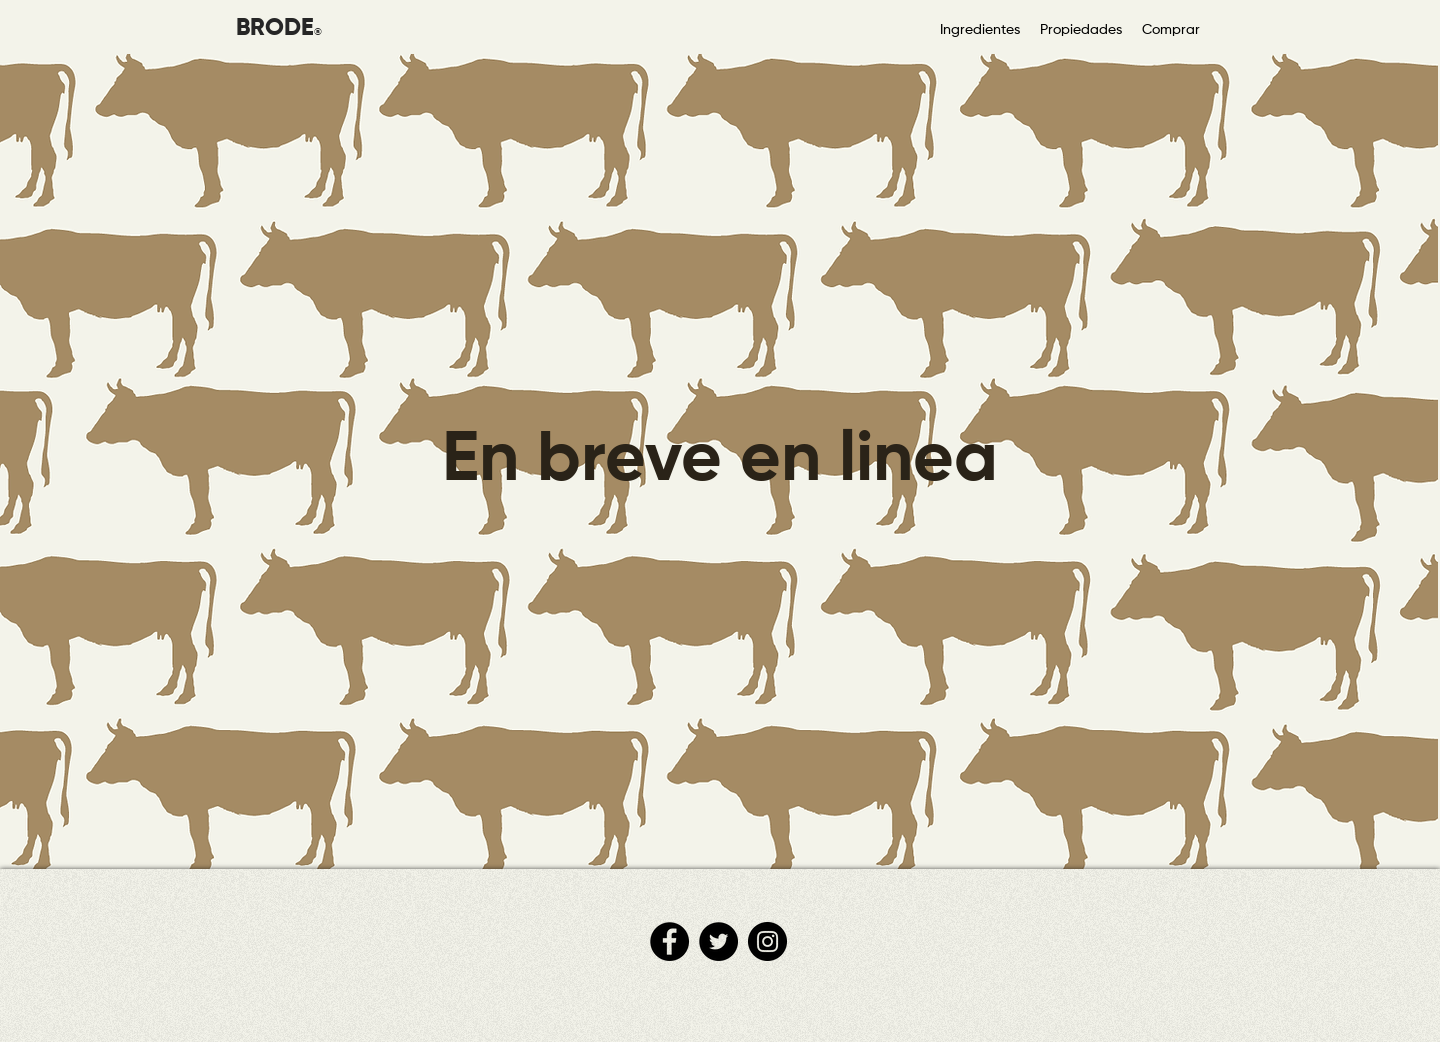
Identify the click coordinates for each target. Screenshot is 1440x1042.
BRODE (275, 28)
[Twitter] (718, 941)
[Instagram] (767, 941)
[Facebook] (669, 941)
